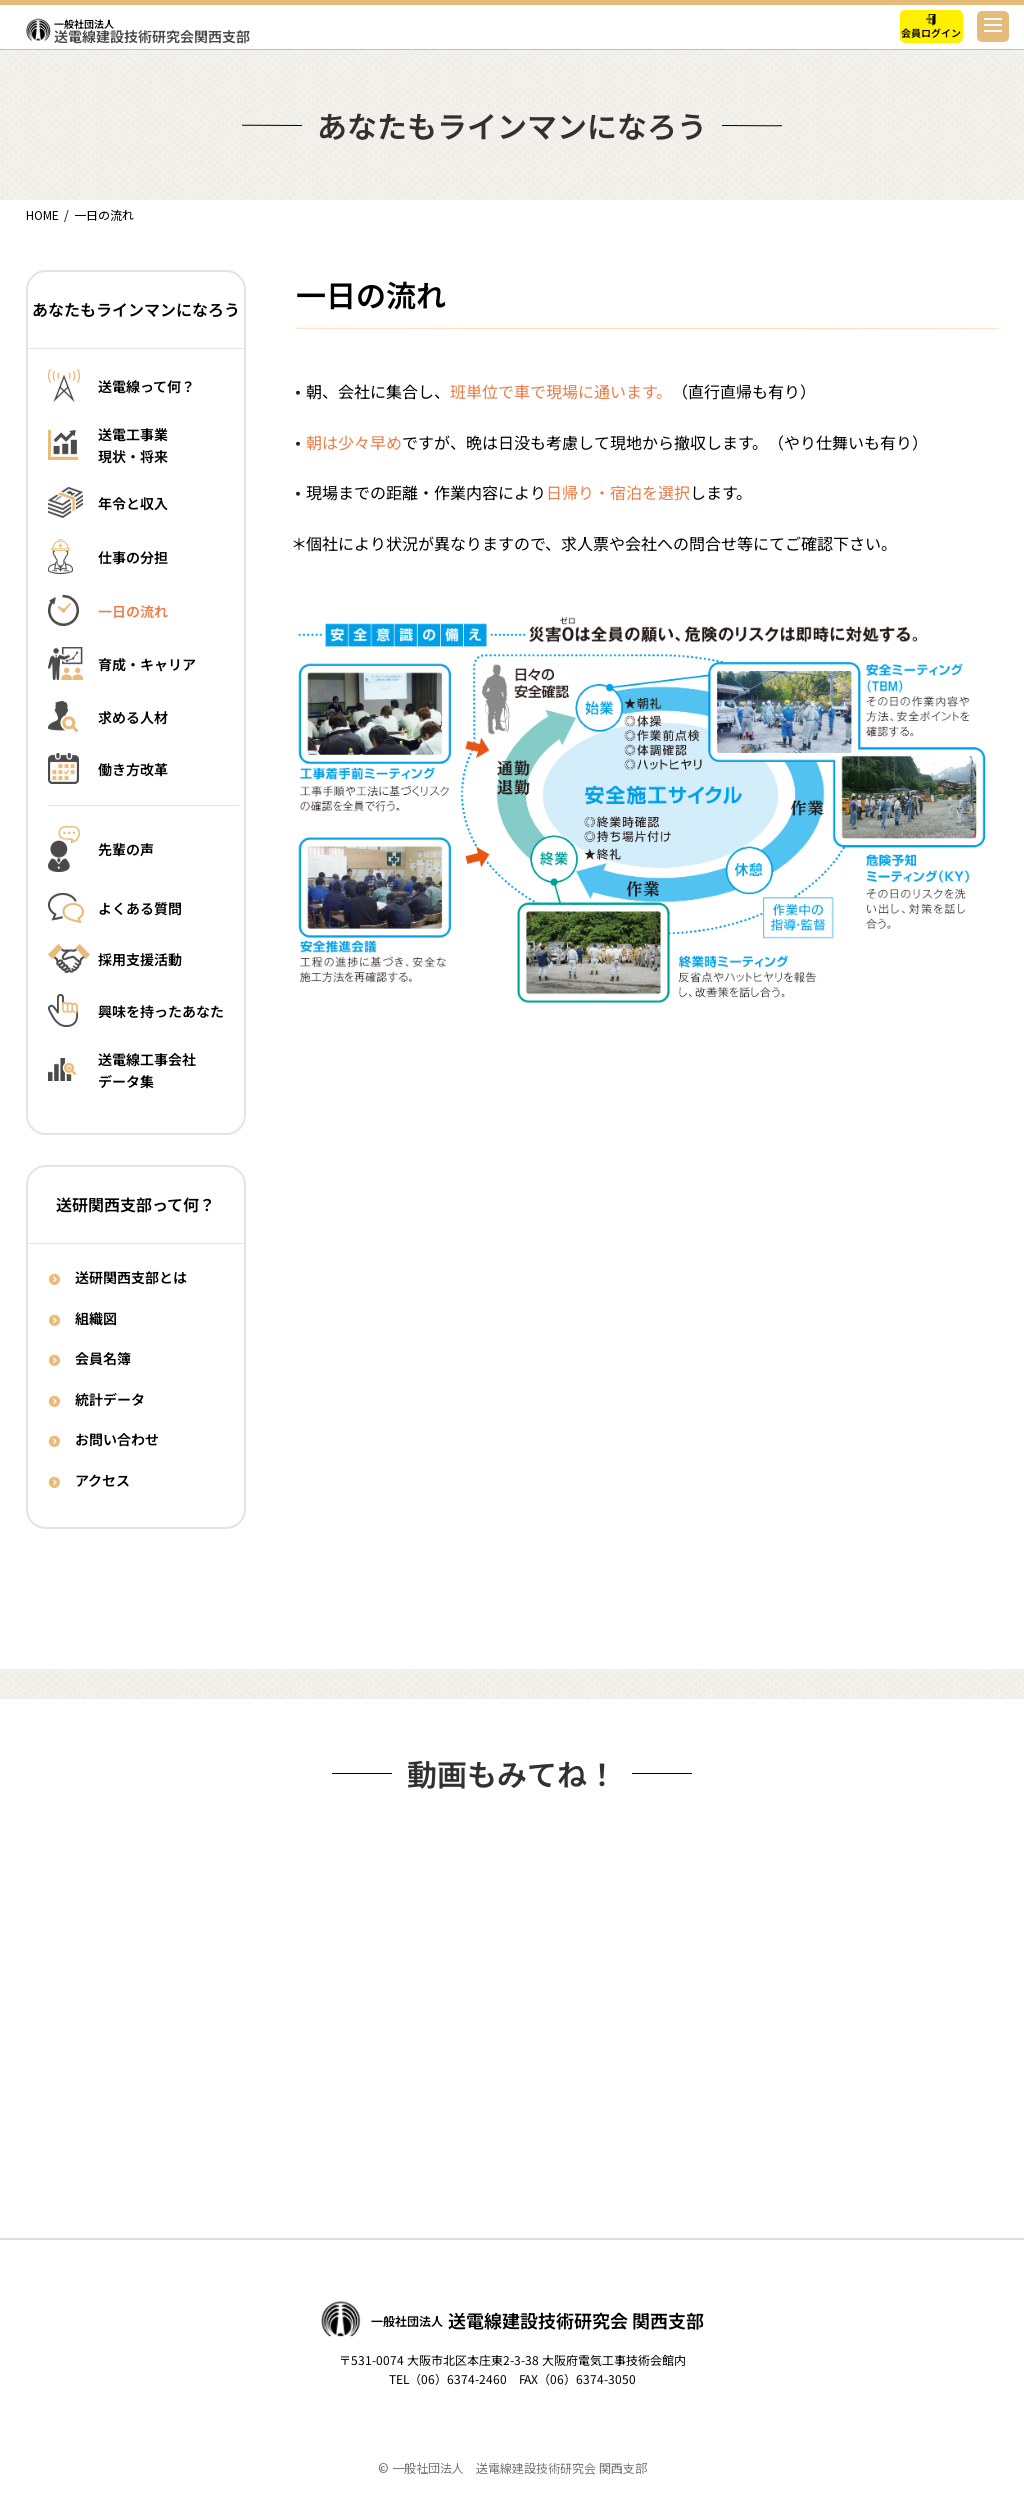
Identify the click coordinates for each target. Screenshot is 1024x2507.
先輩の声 (126, 850)
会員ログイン (932, 32)
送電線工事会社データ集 (147, 1070)
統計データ (110, 1398)
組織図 (96, 1317)
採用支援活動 (140, 959)
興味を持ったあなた (161, 1011)
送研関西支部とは (131, 1277)
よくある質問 (140, 909)
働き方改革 (133, 769)
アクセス (102, 1480)
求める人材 (133, 717)
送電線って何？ (146, 385)
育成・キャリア (147, 664)
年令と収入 (133, 503)
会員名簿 (103, 1358)
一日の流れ (133, 611)
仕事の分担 (133, 557)
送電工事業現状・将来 (133, 445)
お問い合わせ (117, 1439)
